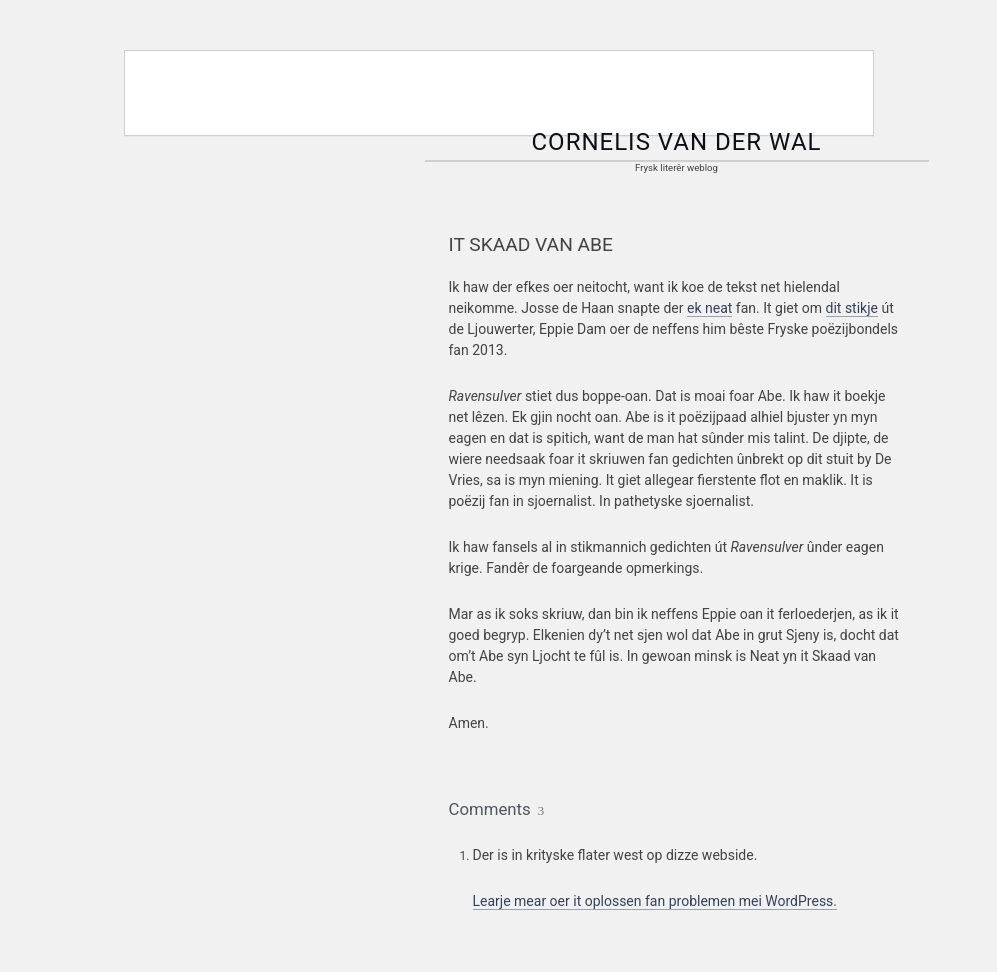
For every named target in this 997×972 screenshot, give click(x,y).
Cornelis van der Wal (677, 142)
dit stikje (852, 308)
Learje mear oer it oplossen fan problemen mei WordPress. (655, 901)
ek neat (709, 308)
